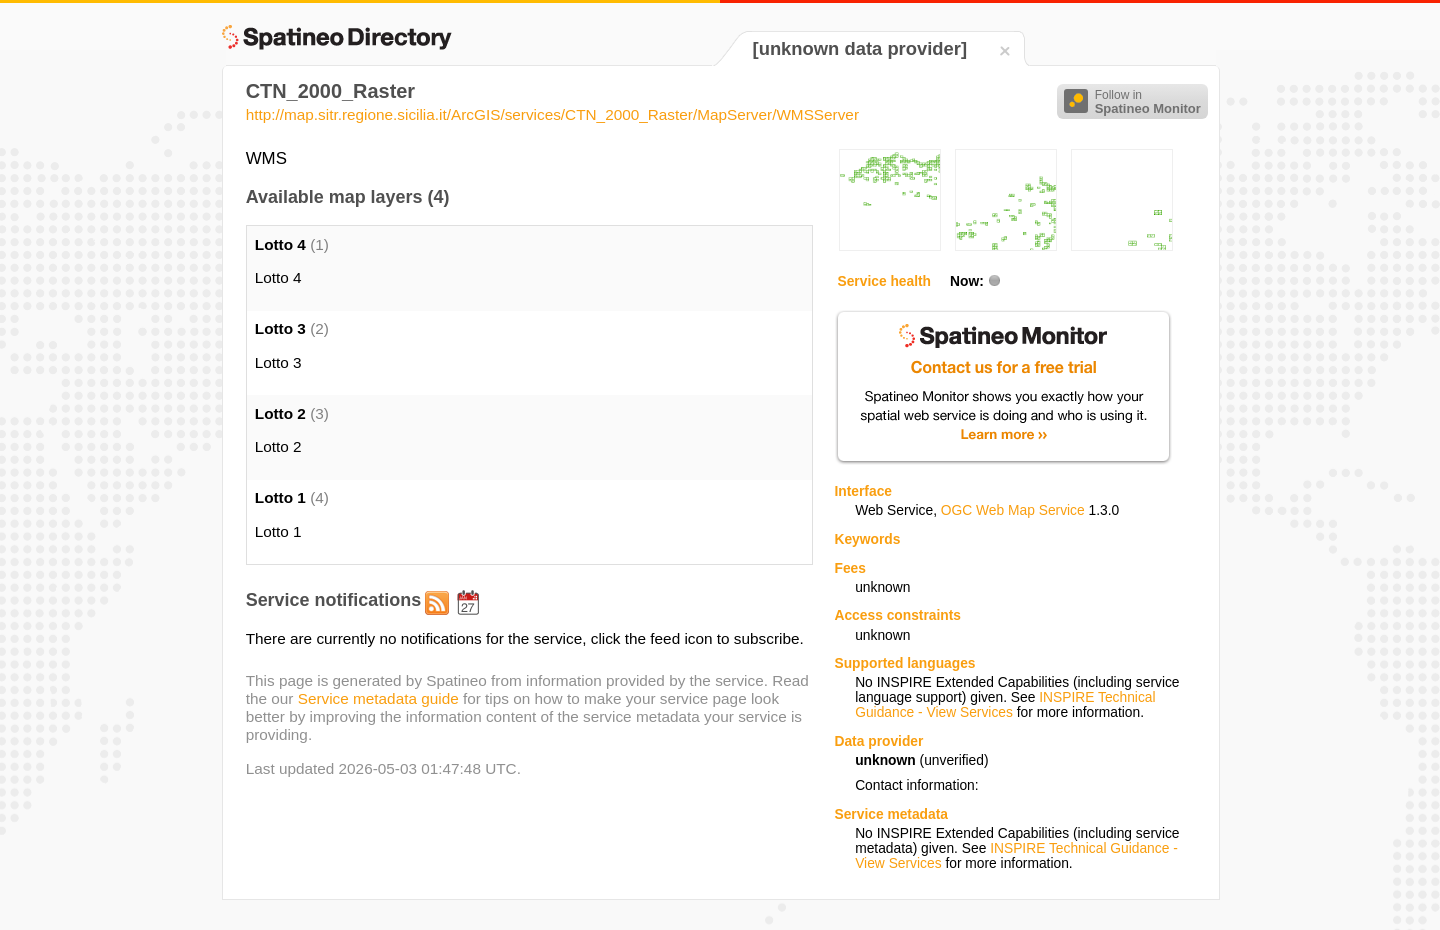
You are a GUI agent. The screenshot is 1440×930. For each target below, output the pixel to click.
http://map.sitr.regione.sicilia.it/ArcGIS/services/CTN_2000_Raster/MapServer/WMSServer (552, 114)
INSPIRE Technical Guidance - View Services (1005, 705)
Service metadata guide (378, 698)
